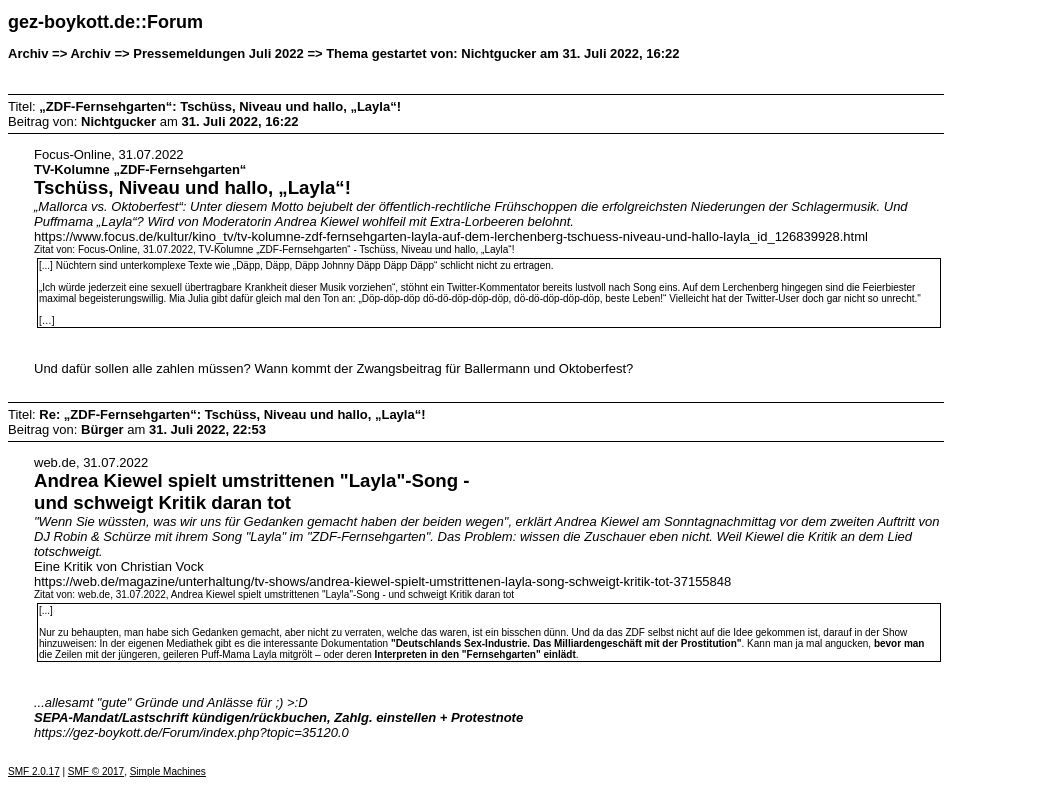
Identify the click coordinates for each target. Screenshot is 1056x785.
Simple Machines (168, 771)
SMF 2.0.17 (34, 771)
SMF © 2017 (96, 771)
